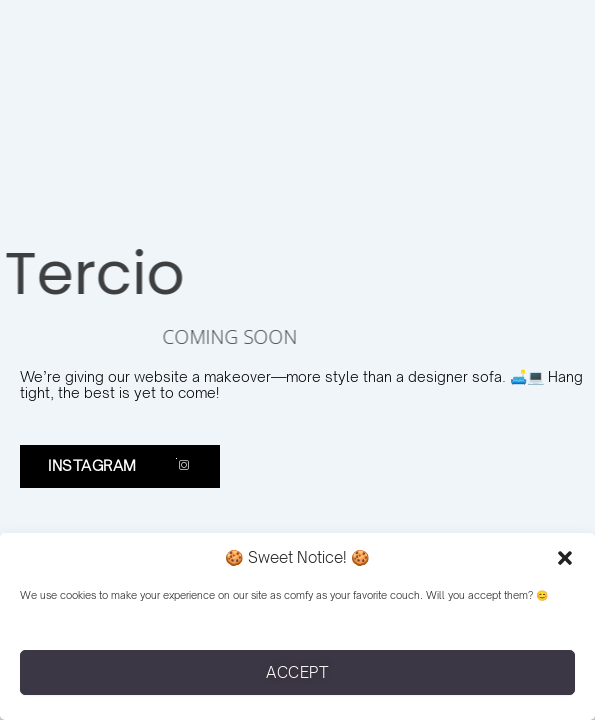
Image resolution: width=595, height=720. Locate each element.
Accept (297, 672)
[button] (565, 558)
